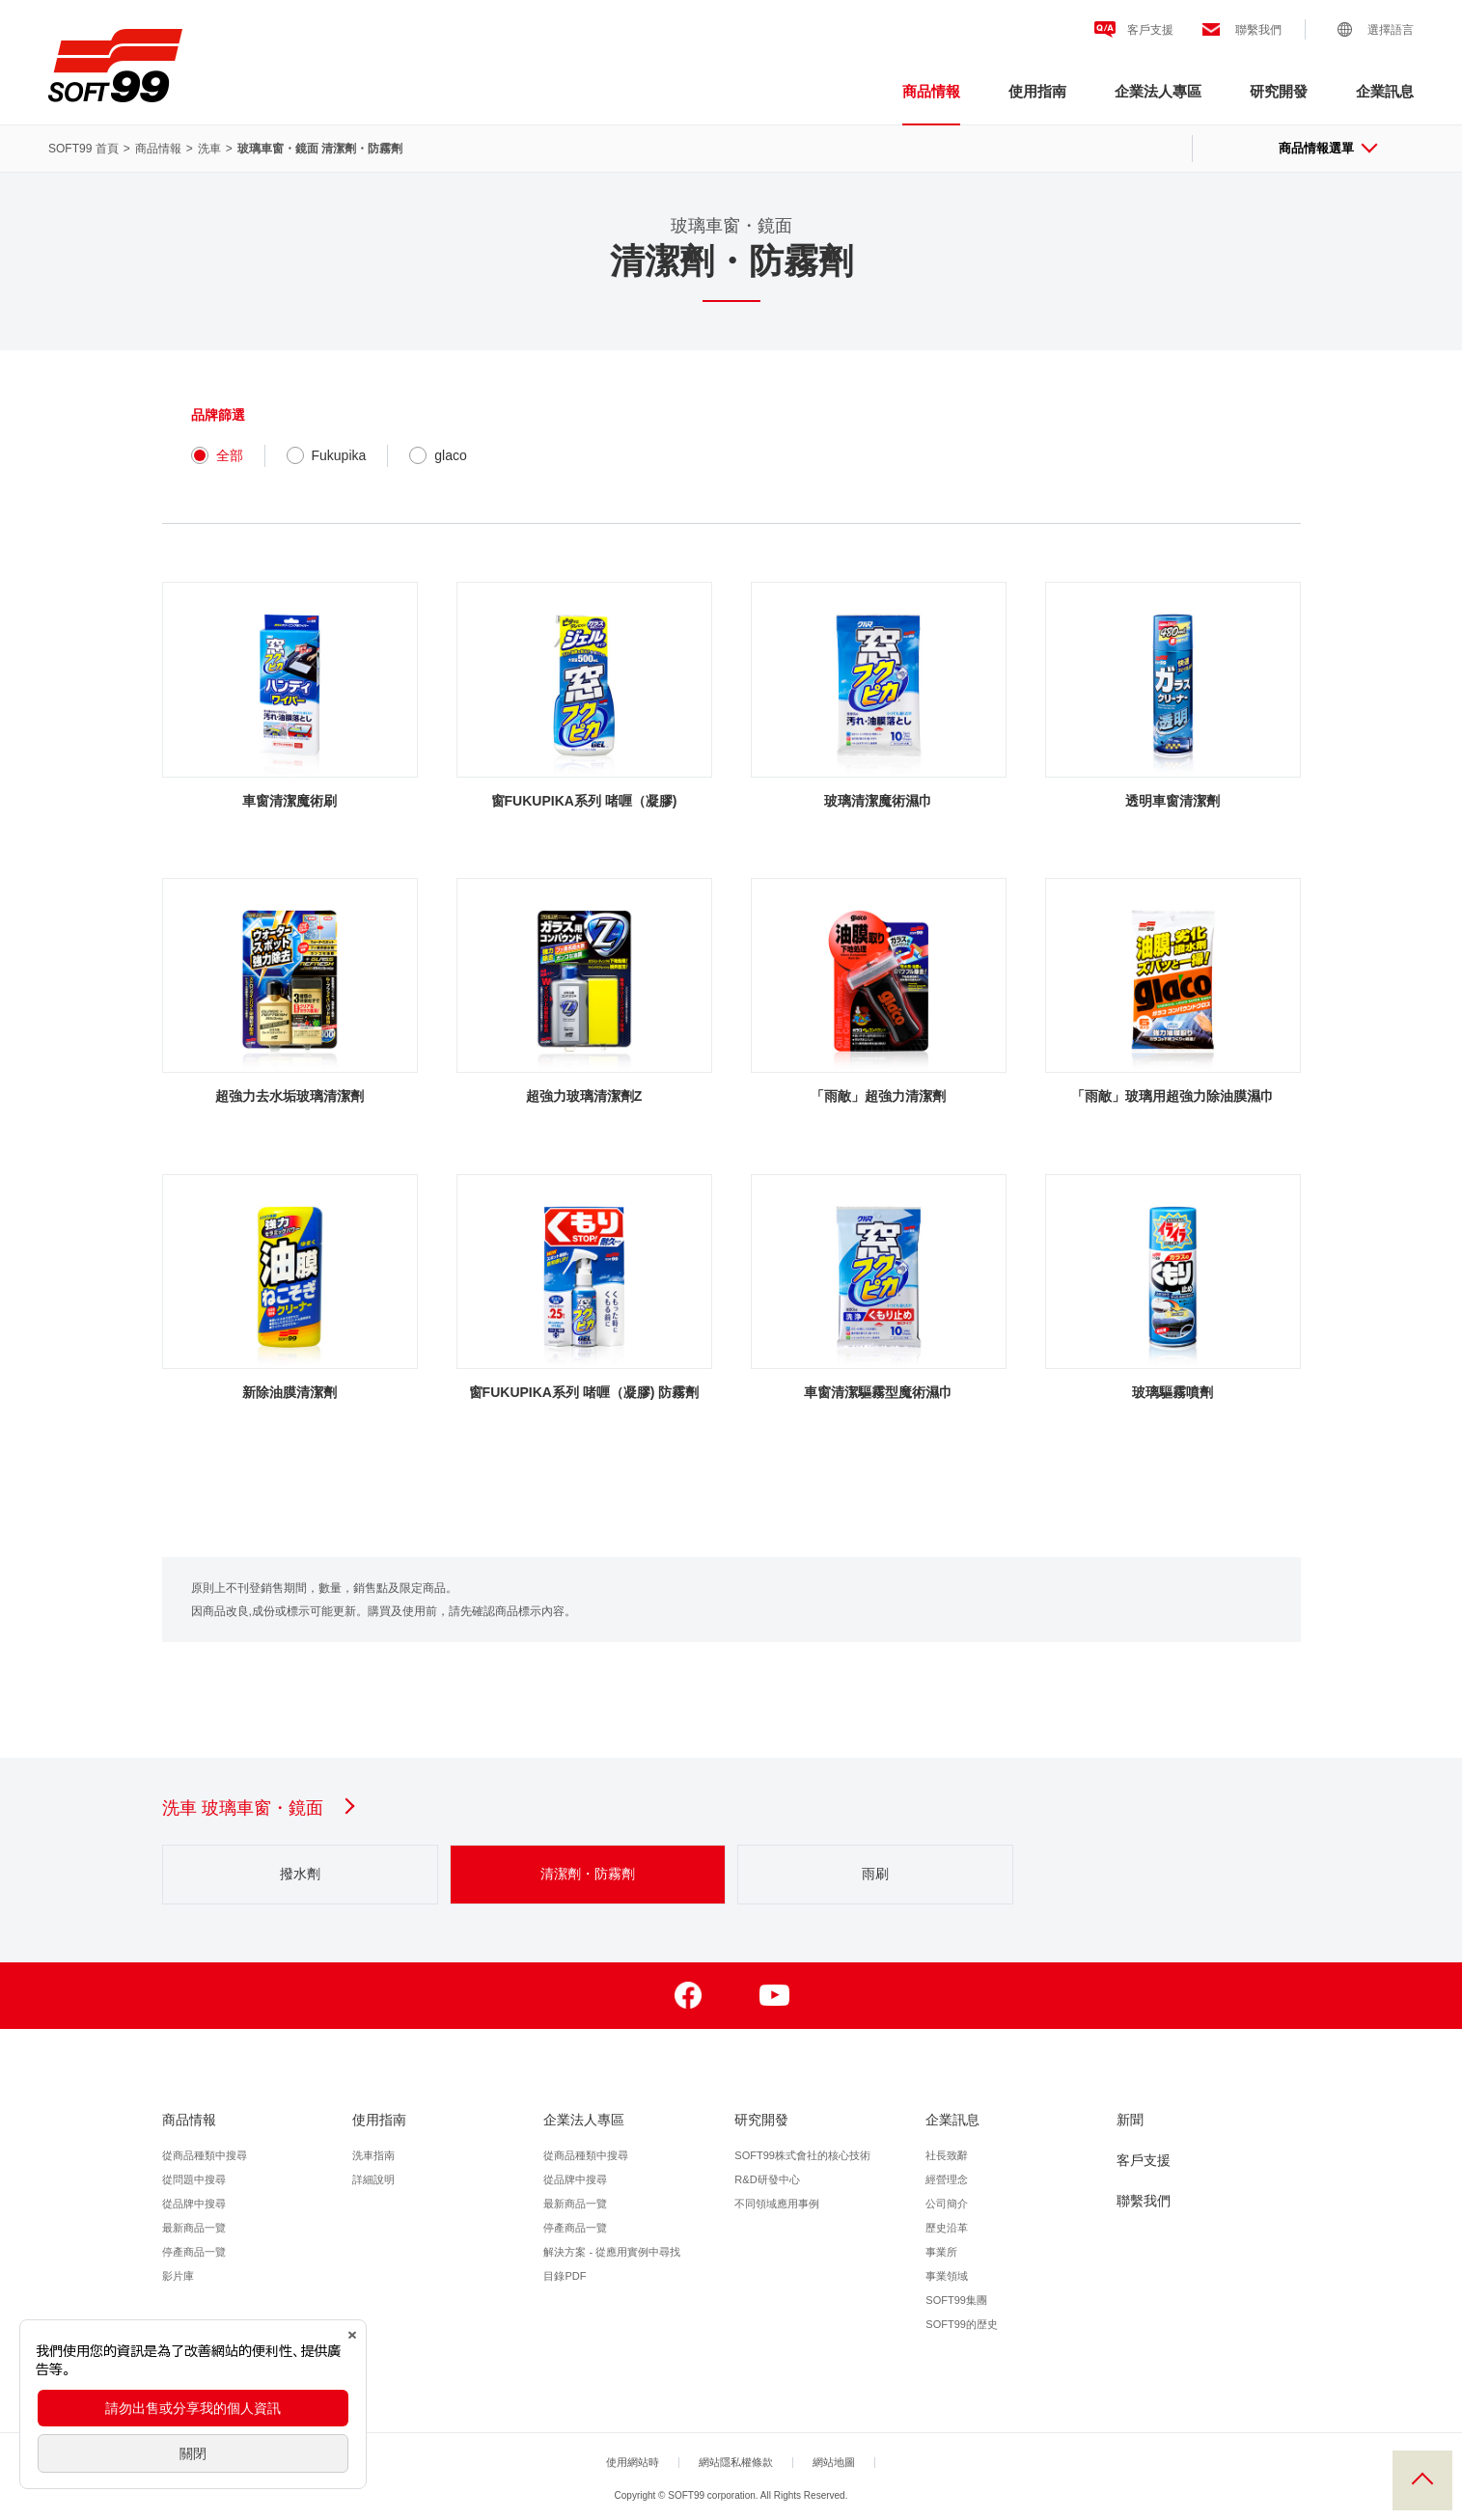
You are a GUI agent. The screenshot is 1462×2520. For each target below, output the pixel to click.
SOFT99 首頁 (83, 148)
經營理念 (946, 2179)
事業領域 (946, 2276)
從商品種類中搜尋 (204, 2155)
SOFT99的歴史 (961, 2324)
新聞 (1130, 2119)
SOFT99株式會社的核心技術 (802, 2155)
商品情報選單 (1327, 148)
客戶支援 (1150, 30)
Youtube (774, 1995)
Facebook (688, 1995)
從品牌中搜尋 (194, 2203)
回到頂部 (1422, 2480)
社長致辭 (946, 2155)
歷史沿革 (946, 2227)
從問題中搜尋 (194, 2179)
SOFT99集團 (956, 2300)
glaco (437, 455)
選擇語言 (1390, 30)
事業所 (941, 2252)
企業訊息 (1385, 91)
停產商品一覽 (194, 2252)
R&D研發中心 (766, 2179)
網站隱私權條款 (736, 2462)
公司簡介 (946, 2203)
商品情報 (931, 91)
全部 (217, 455)
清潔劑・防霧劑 (587, 1873)
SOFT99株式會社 (115, 65)
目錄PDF (564, 2276)
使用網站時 (632, 2462)
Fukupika (327, 455)
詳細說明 (373, 2179)
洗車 (209, 148)
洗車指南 (373, 2155)
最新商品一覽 (194, 2227)
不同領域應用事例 (776, 2203)
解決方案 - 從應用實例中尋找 (611, 2252)
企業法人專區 (1158, 91)
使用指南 (1037, 91)
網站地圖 (834, 2462)
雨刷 (875, 1873)
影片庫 (178, 2276)
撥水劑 (300, 1873)
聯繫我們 (1258, 30)
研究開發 (1279, 91)
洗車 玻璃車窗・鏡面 (257, 1808)
